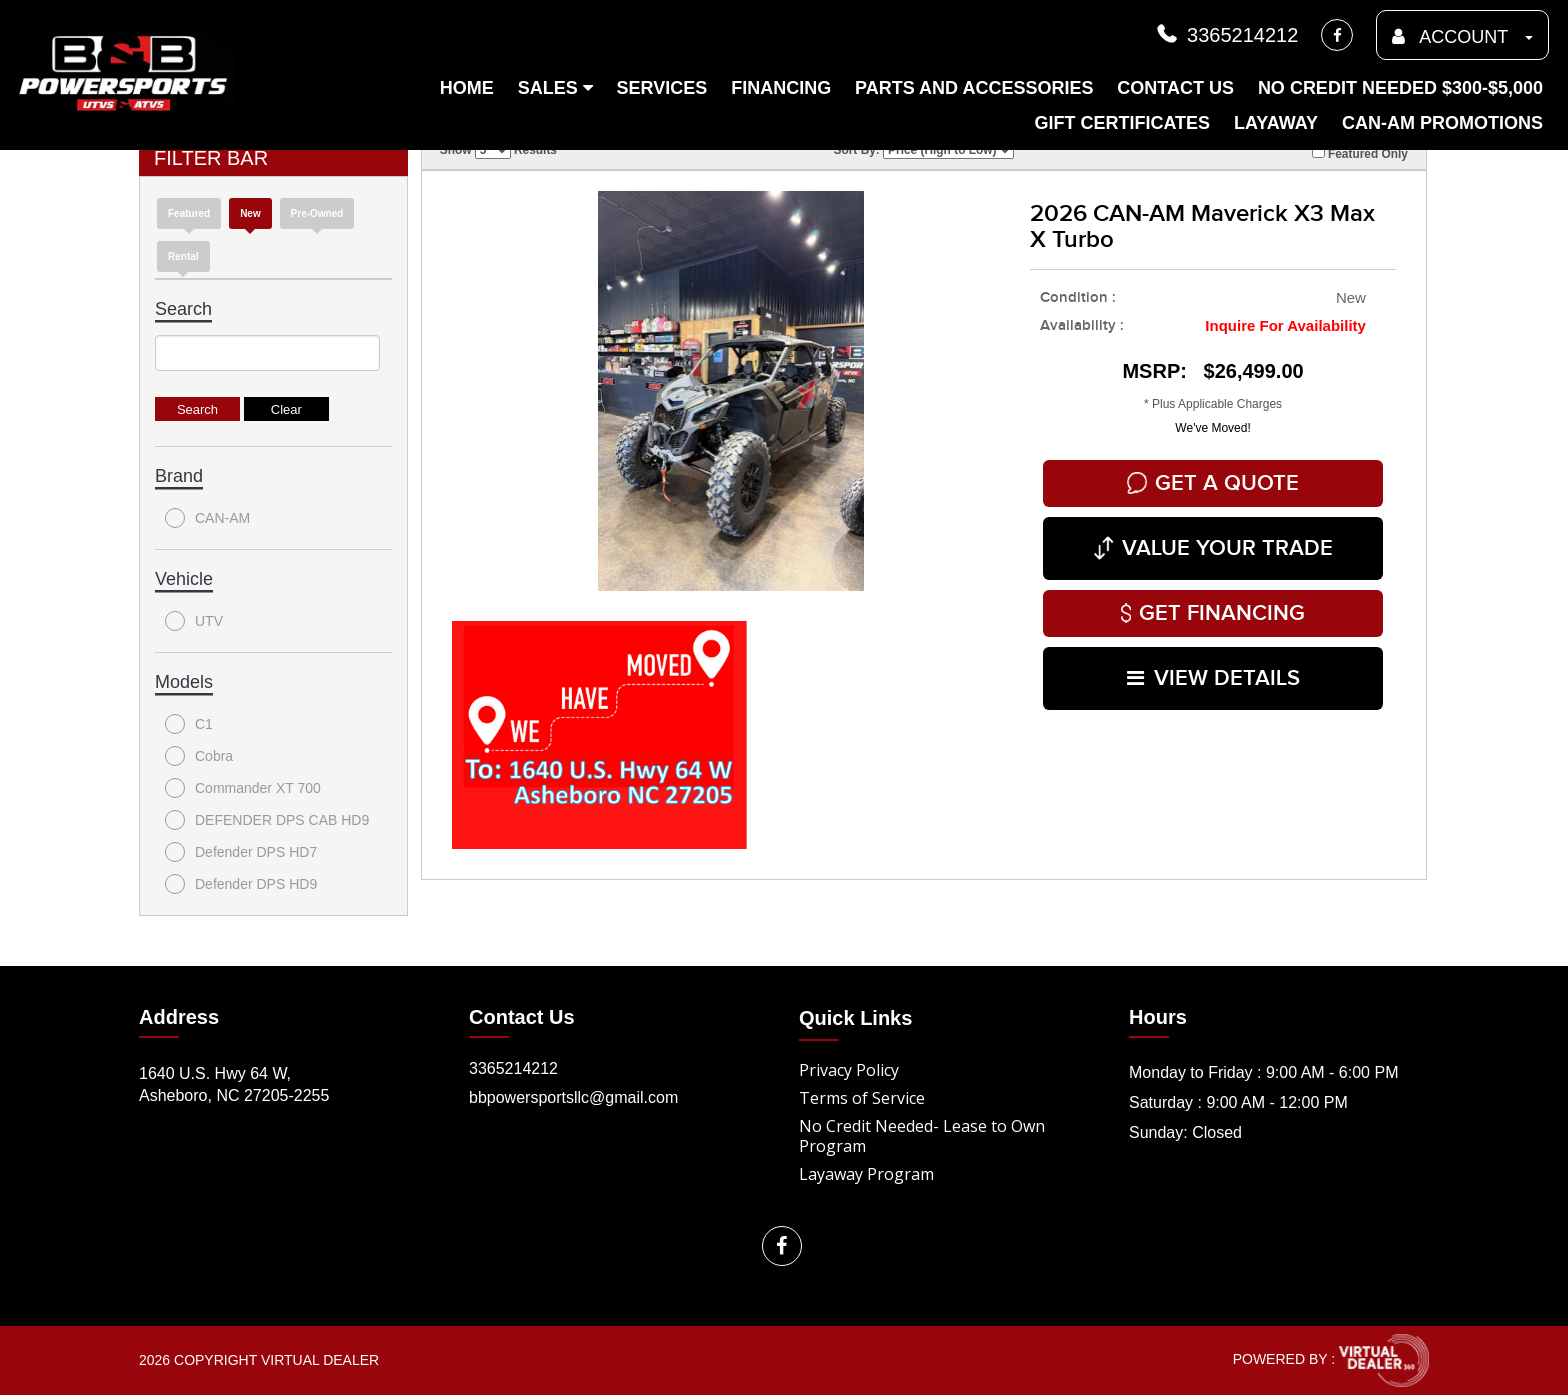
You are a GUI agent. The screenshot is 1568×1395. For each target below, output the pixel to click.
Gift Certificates (1122, 123)
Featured (189, 213)
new (250, 213)
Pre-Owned (317, 213)
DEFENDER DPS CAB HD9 (267, 820)
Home (467, 88)
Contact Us (1175, 88)
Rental (183, 256)
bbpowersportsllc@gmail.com (573, 1097)
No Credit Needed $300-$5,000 (1400, 88)
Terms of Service (862, 1098)
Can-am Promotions (1442, 123)
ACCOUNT (1462, 37)
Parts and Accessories (974, 88)
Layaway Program (866, 1174)
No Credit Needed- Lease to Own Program (922, 1136)
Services (662, 88)
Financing (781, 88)
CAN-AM (207, 518)
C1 (189, 724)
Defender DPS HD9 (241, 884)
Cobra (199, 756)
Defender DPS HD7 (241, 852)
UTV (194, 621)
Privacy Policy (849, 1070)
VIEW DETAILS (1213, 678)
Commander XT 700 (243, 788)
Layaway (1276, 123)
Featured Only (1360, 153)
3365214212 (1225, 35)
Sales (555, 88)
